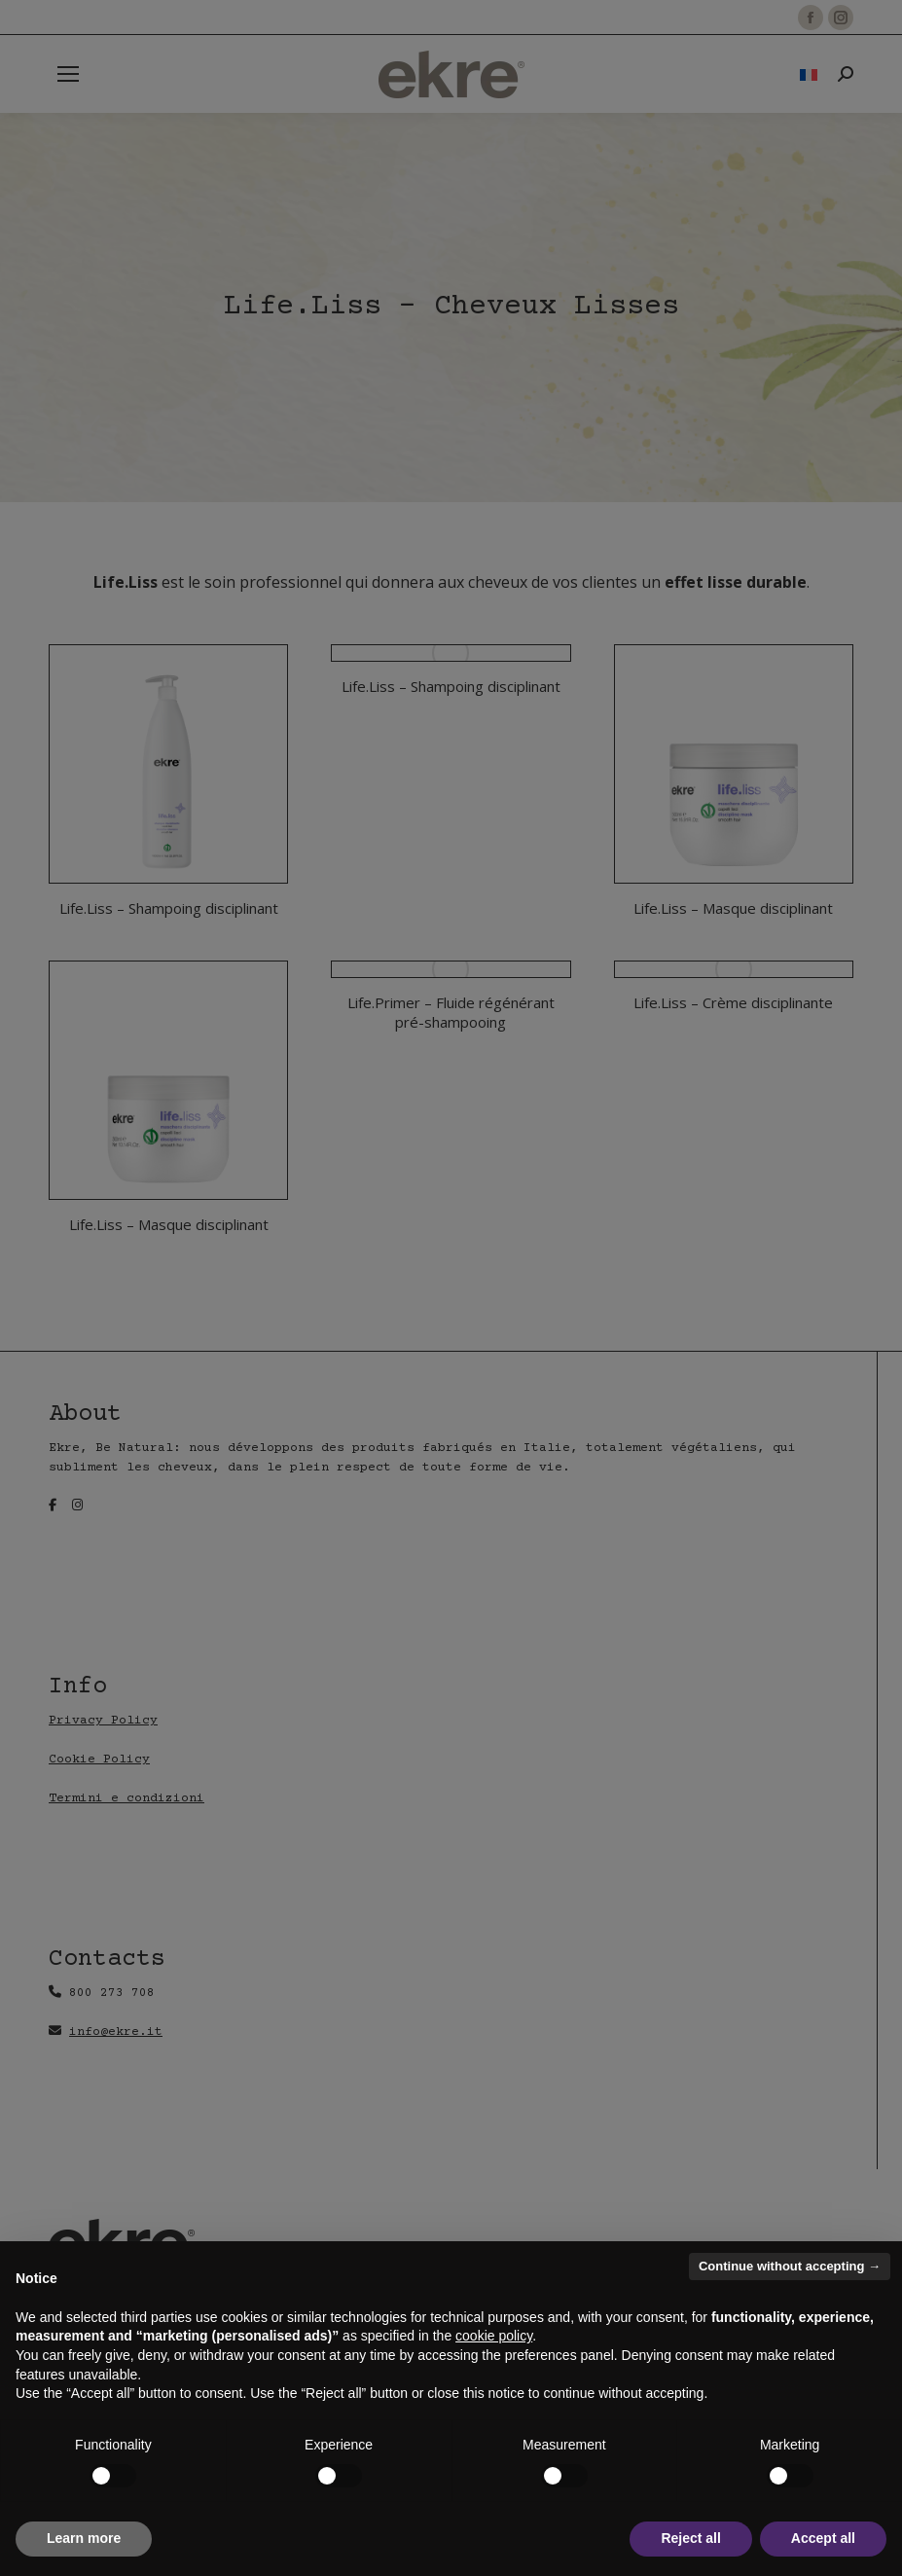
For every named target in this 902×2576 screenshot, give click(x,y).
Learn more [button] (84, 2538)
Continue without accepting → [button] (790, 2266)
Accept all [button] (823, 2538)
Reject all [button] (690, 2538)
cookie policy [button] (493, 2335)
